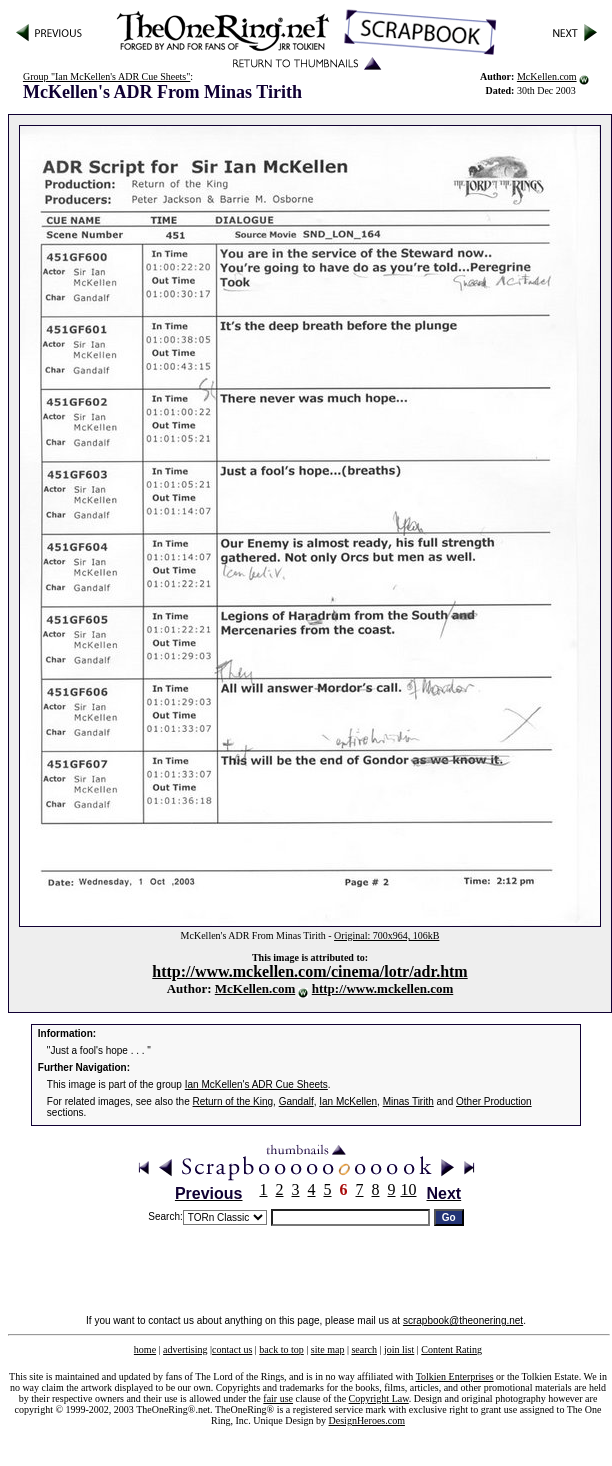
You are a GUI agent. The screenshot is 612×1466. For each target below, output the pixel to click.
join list (399, 1349)
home (145, 1349)
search (364, 1349)
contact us (232, 1349)
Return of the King (233, 1101)
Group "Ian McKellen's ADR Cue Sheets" (106, 76)
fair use (278, 1398)
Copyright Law (379, 1398)
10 (409, 1189)
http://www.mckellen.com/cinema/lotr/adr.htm (309, 971)
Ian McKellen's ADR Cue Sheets (256, 1084)
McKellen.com (547, 76)
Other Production (494, 1101)
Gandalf (296, 1101)
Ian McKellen (348, 1101)
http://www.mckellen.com (383, 988)
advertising (185, 1349)
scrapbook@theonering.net (463, 1320)
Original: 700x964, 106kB (386, 935)
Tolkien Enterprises (455, 1376)
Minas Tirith (408, 1101)
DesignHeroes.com (367, 1420)
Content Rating (451, 1349)
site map (328, 1349)
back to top (281, 1349)
